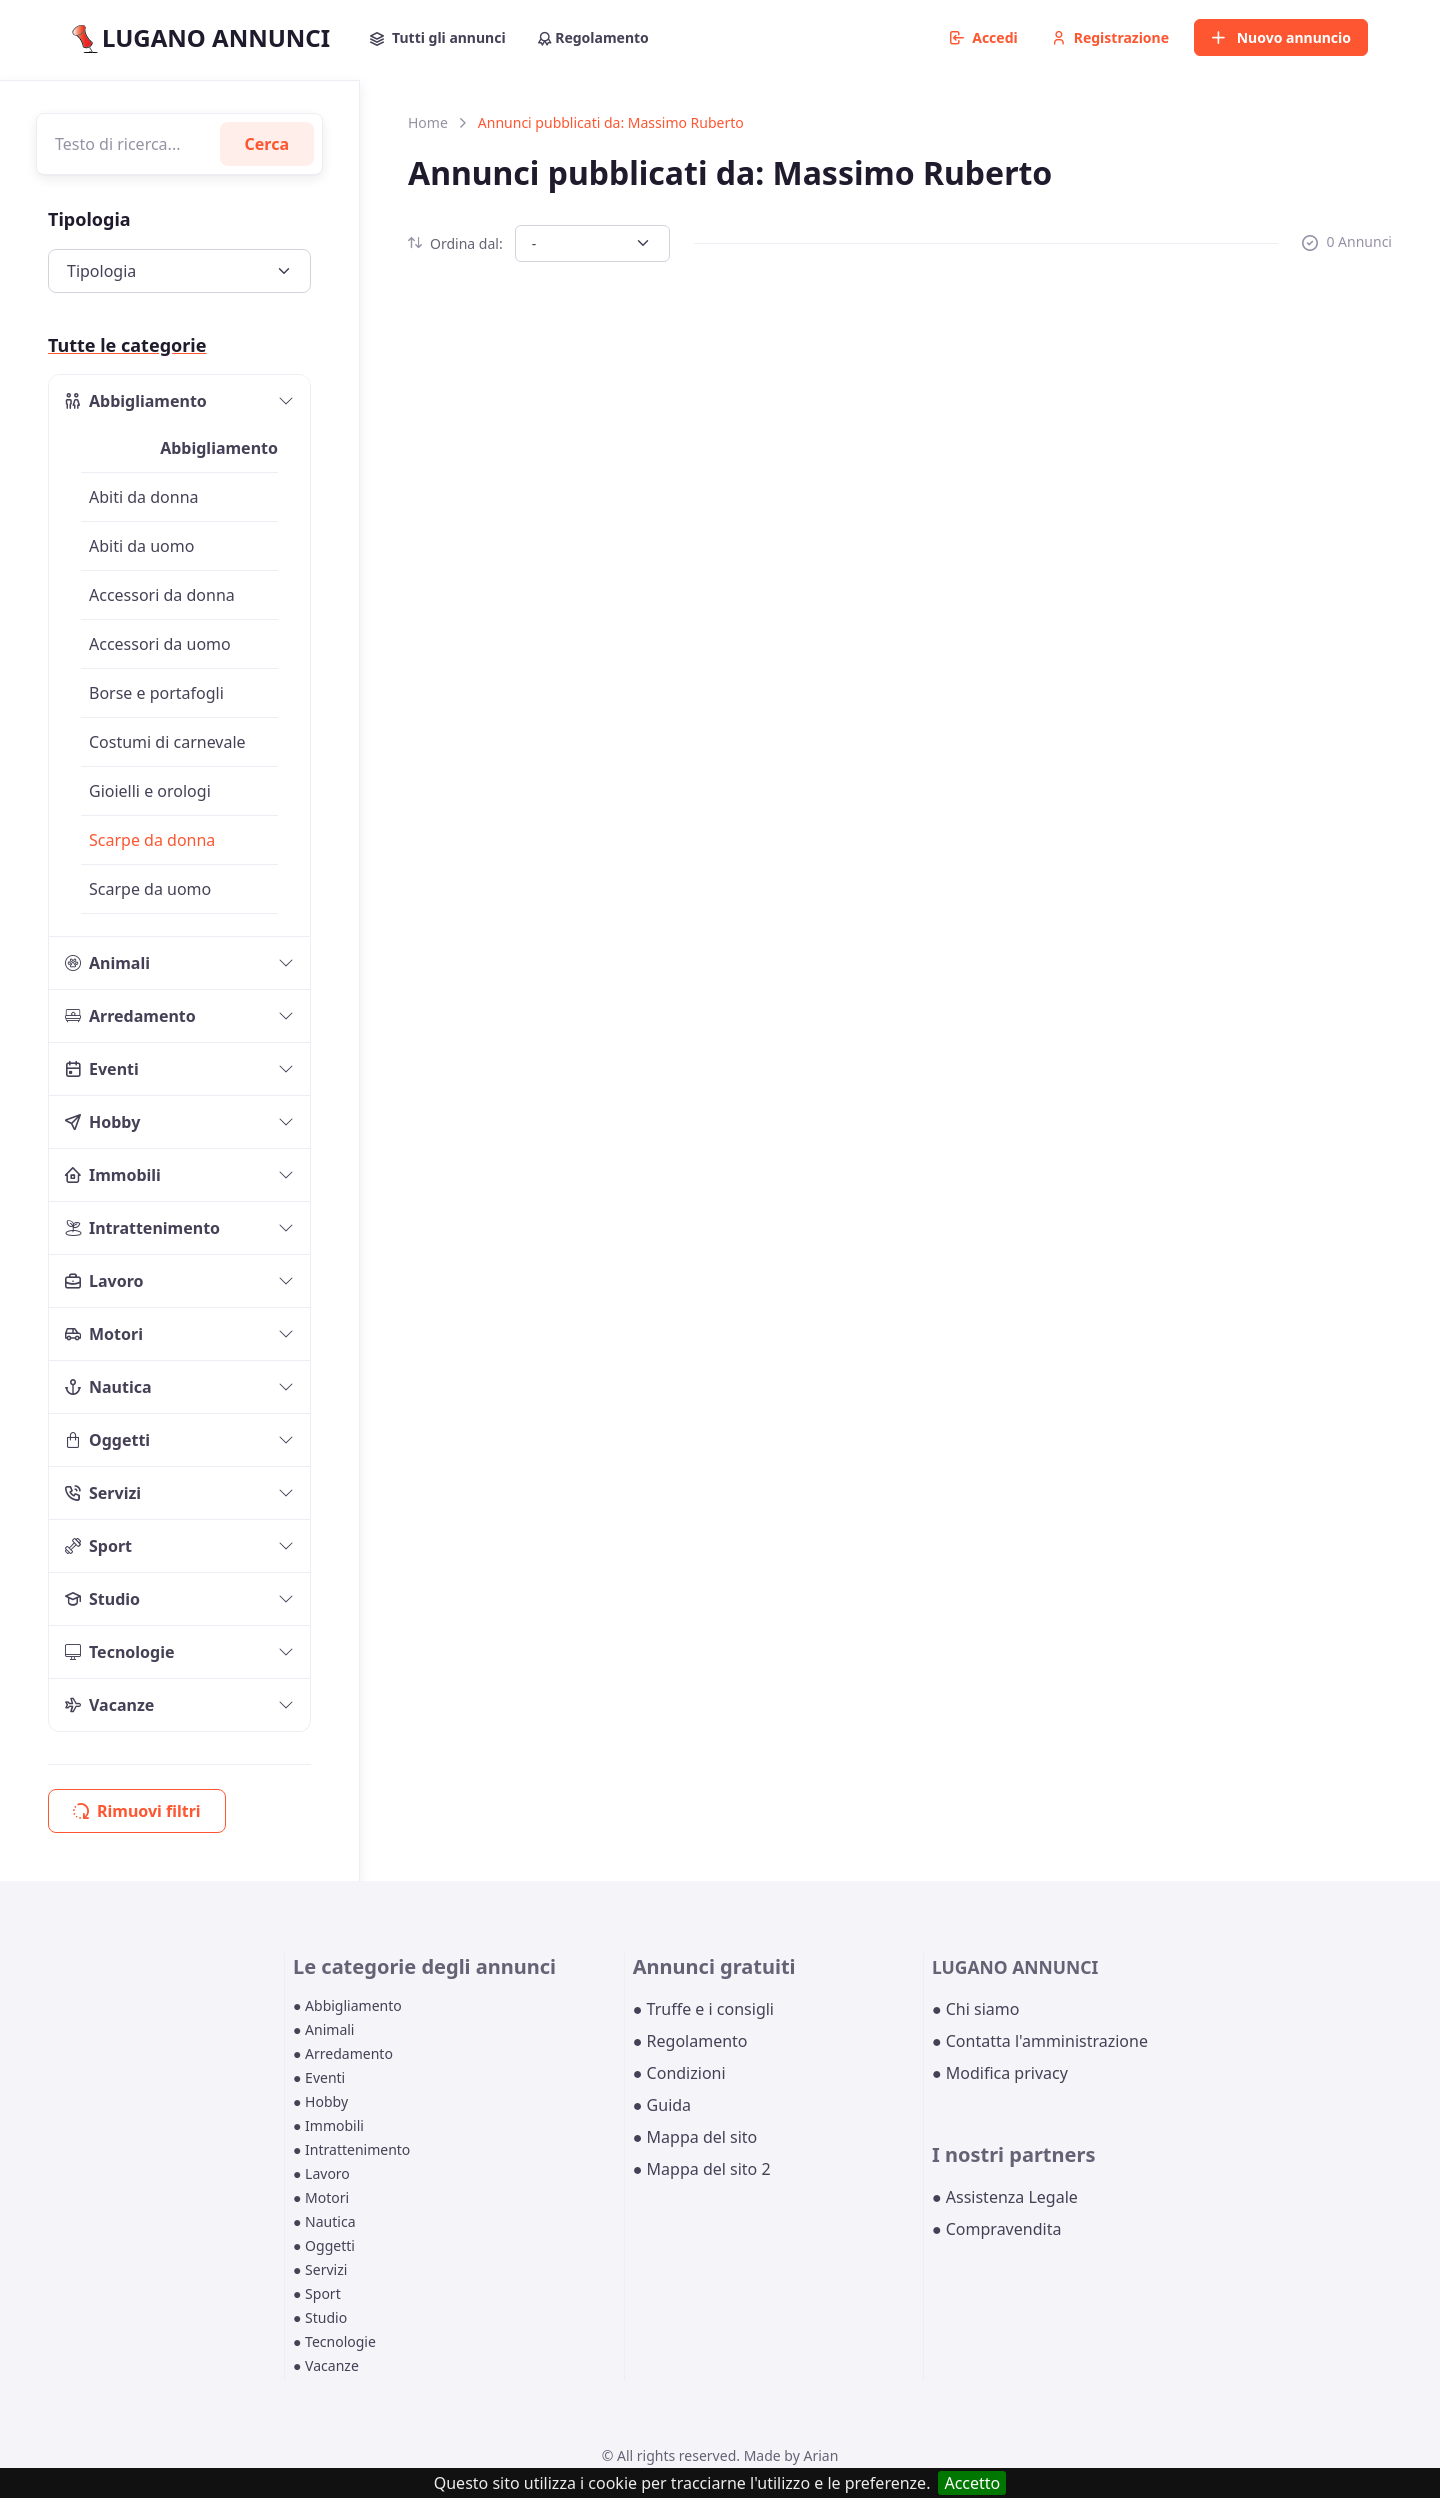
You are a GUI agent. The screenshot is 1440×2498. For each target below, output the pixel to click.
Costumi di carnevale (167, 742)
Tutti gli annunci (438, 37)
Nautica (108, 1387)
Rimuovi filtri (137, 1811)
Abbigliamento (136, 401)
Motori (104, 1334)
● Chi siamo (976, 2009)
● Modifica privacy (1000, 2073)
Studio (102, 1599)
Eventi (102, 1069)
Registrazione (1110, 37)
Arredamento (130, 1016)
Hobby (102, 1122)
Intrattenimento (142, 1228)
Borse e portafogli (156, 693)
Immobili (113, 1175)
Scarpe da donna (152, 840)
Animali (107, 963)
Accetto (972, 2483)
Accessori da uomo (160, 644)
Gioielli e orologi (150, 791)
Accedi (984, 37)
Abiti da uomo (141, 546)
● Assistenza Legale (1005, 2197)
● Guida (662, 2105)
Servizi (103, 1493)
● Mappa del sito (695, 2137)
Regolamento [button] (593, 37)
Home (428, 122)
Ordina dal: (455, 243)
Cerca (267, 144)
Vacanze (109, 1705)
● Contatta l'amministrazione (1040, 2041)
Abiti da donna (144, 497)
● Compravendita (996, 2229)
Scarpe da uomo (150, 889)
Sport (98, 1546)
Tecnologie (120, 1652)
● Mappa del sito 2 (702, 2169)
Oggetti (107, 1440)
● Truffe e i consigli (703, 2009)
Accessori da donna (162, 595)
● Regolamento (690, 2041)
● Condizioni (679, 2073)
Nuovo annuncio (1281, 37)
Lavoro (104, 1281)
